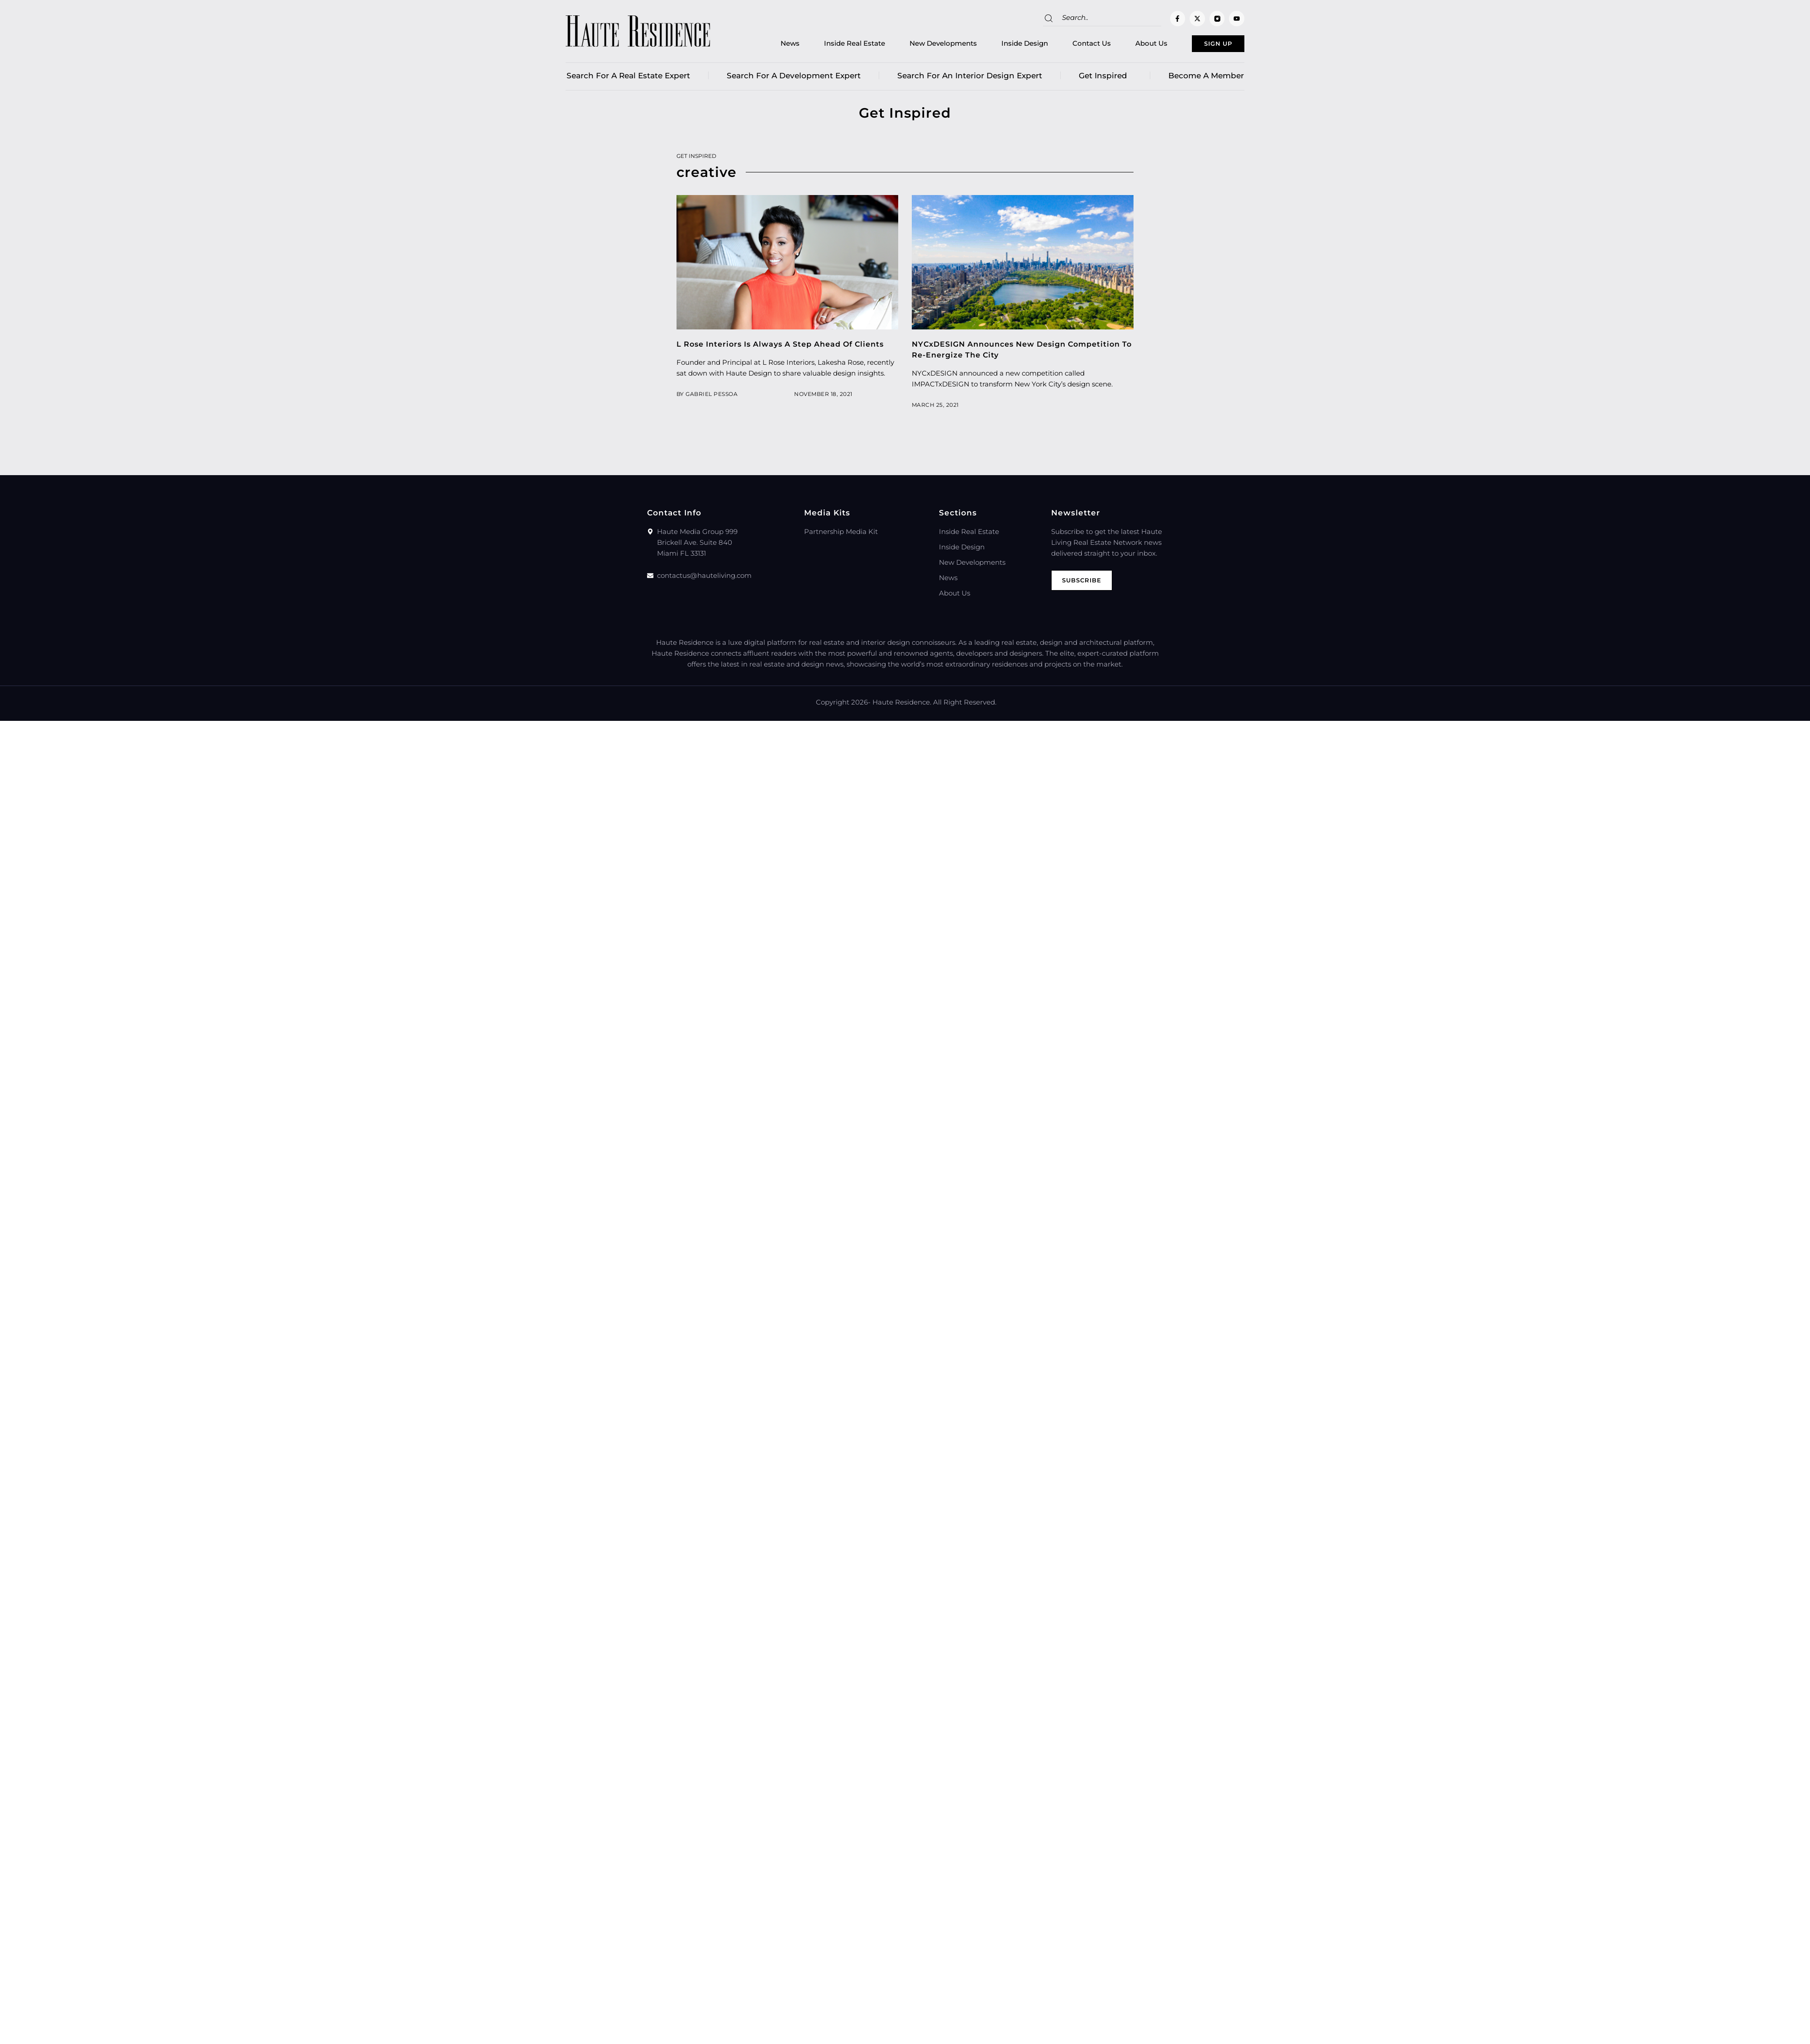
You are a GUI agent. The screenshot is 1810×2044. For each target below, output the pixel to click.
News (765, 45)
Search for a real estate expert (628, 79)
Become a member (1206, 79)
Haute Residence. (901, 705)
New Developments (919, 45)
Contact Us (1067, 45)
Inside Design (1000, 45)
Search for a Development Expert (794, 79)
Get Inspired (1105, 79)
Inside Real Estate (830, 45)
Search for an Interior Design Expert (969, 79)
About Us (1127, 45)
